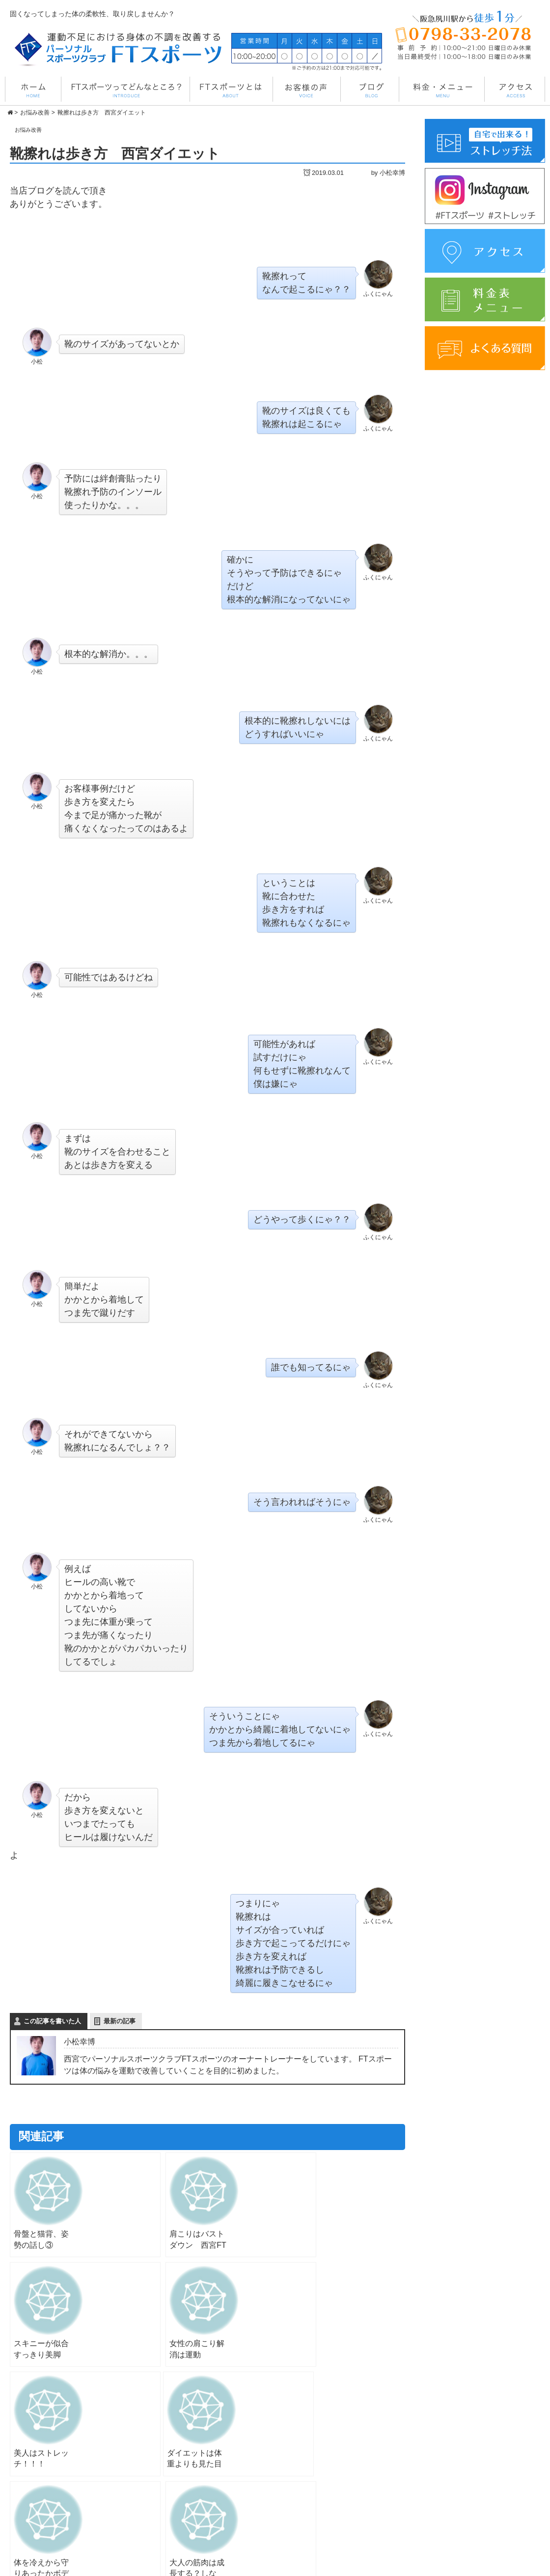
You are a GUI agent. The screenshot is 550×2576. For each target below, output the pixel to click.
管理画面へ (370, 2565)
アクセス (444, 2484)
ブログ (440, 2470)
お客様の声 (312, 2524)
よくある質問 (450, 2510)
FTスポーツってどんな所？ (337, 2483)
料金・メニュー (319, 2510)
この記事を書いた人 (52, 2021)
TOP (302, 2470)
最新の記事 (120, 2021)
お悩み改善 (32, 129)
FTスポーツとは (320, 2496)
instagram (445, 2497)
